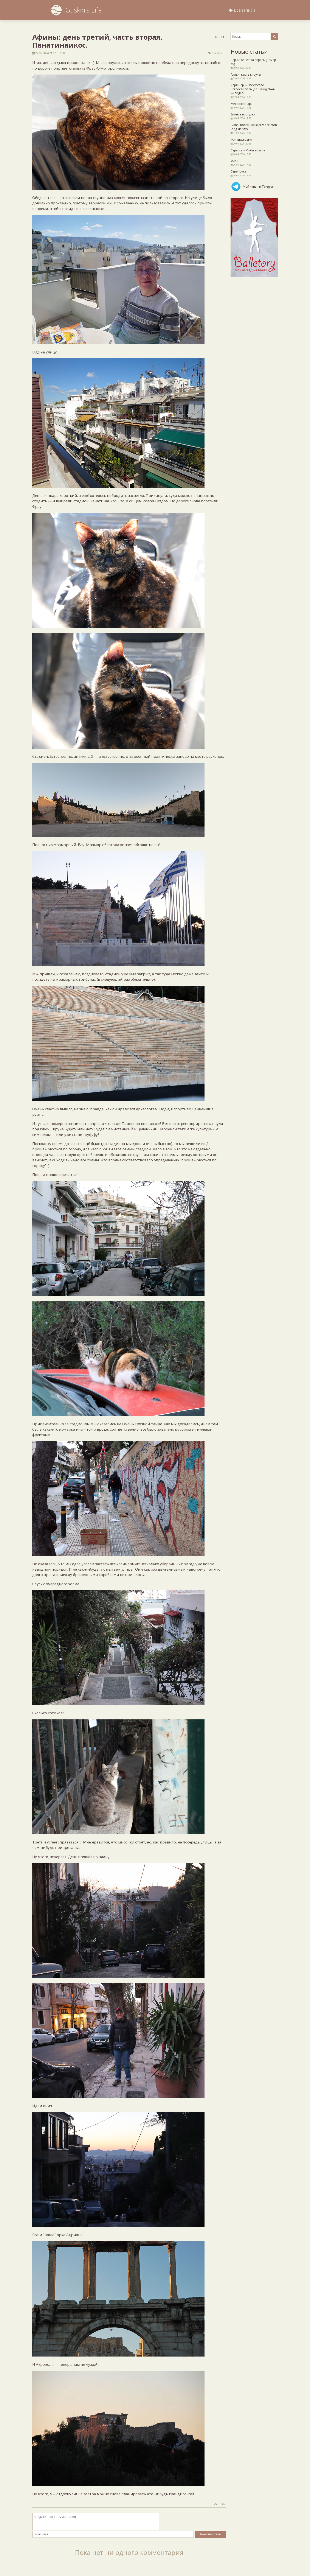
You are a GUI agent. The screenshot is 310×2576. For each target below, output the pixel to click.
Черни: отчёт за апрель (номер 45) (253, 62)
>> (223, 37)
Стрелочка (238, 171)
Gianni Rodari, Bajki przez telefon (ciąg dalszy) (254, 127)
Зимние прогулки (243, 114)
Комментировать (211, 2534)
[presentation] (193, 2521)
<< (215, 37)
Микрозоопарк (241, 104)
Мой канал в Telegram (259, 186)
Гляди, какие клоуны (246, 74)
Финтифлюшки (241, 139)
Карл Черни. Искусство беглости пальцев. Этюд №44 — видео (252, 89)
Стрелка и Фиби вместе (248, 150)
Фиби (234, 161)
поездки (217, 53)
